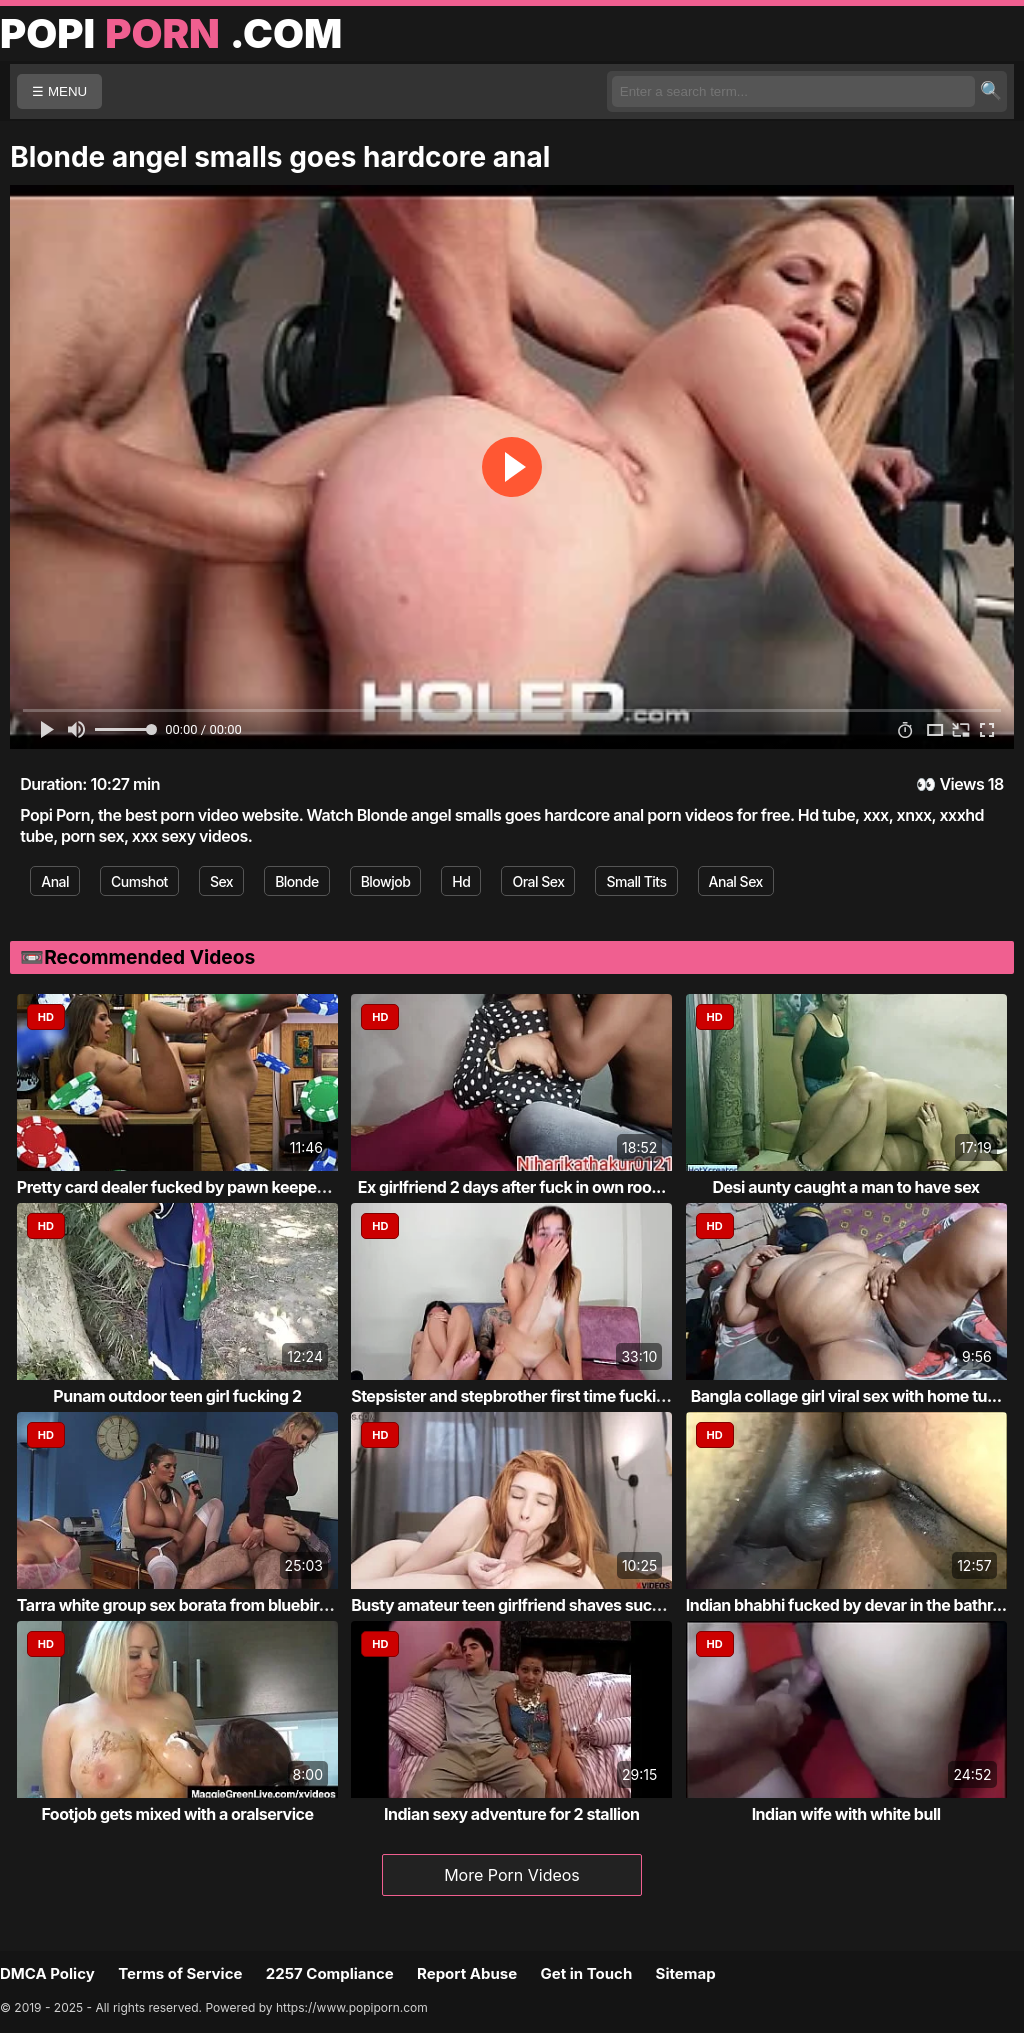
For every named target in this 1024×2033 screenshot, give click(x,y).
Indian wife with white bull (846, 1814)
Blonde (296, 881)
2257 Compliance (330, 1973)
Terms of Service (180, 1973)
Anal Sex (736, 881)
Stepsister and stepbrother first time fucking (513, 1396)
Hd (461, 881)
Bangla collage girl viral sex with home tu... (846, 1396)
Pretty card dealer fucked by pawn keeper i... (180, 1187)
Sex (221, 881)
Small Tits (636, 881)
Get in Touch (586, 1973)
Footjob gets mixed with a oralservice (177, 1814)
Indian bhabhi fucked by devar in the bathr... (846, 1605)
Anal (55, 881)
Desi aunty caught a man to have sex (846, 1187)
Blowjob (386, 881)
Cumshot (139, 881)
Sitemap (686, 1973)
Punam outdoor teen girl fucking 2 (177, 1396)
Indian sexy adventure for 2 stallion (511, 1814)
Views (961, 784)
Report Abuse (467, 1973)
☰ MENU (59, 91)
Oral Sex (538, 881)
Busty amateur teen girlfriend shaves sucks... (517, 1605)
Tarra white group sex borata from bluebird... (180, 1605)
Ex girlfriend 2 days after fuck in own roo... (512, 1187)
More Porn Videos (512, 1875)
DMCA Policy (47, 1973)
